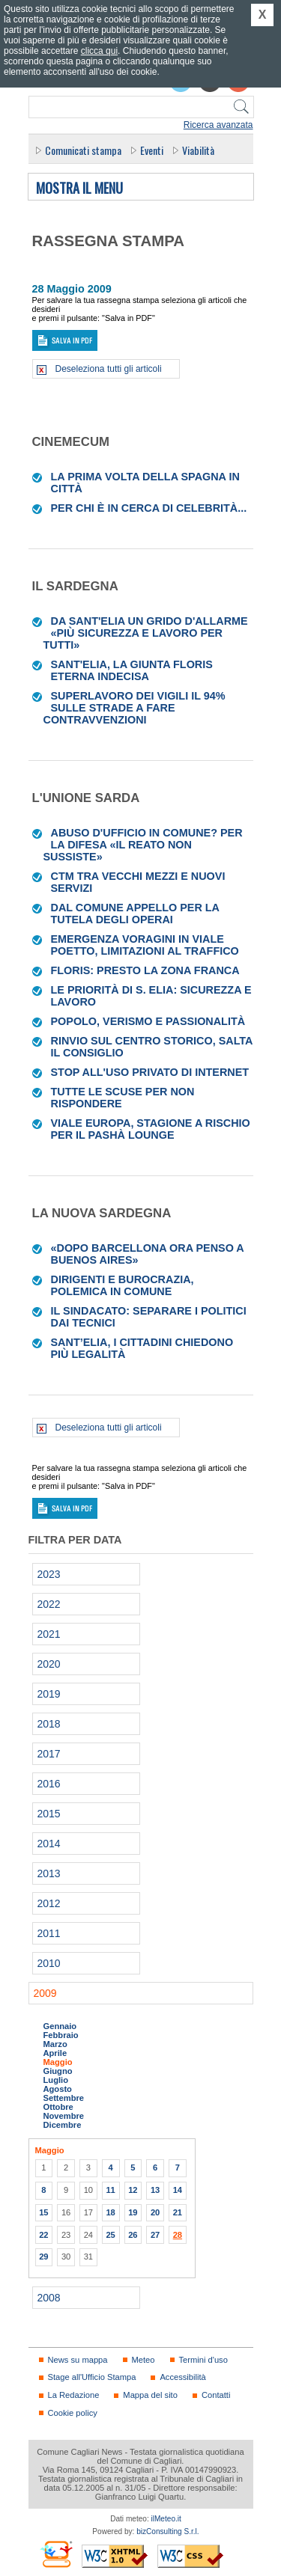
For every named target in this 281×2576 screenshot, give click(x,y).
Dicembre (62, 2124)
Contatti (216, 2394)
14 (177, 2189)
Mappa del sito (150, 2394)
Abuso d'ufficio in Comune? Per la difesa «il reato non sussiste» (143, 845)
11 (110, 2189)
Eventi (151, 150)
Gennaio (60, 2026)
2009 (45, 1993)
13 (155, 2189)
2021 (49, 1634)
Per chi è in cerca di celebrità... (149, 508)
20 (155, 2212)
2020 (49, 1664)
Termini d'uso (203, 2359)
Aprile (55, 2053)
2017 (49, 1754)
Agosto (57, 2088)
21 (177, 2212)
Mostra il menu (79, 188)
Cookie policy (72, 2412)
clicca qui (99, 51)
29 (43, 2256)
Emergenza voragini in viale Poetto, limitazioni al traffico (145, 945)
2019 (49, 1694)
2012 (49, 1903)
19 (132, 2212)
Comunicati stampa (83, 150)
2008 (49, 2298)
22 (43, 2234)
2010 (49, 1963)
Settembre (64, 2097)
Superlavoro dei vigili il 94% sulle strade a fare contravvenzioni (134, 708)
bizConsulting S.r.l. (167, 2531)
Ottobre (58, 2106)
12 (132, 2189)
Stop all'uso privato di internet (150, 1072)
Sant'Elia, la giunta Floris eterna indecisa (132, 670)
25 (110, 2234)
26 (132, 2234)
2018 (49, 1724)
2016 (49, 1784)
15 (43, 2212)
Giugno (58, 2070)
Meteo (143, 2359)
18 (110, 2212)
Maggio (58, 2062)
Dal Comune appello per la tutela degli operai (135, 914)
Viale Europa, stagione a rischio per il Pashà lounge (150, 1129)
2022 (49, 1604)
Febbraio (61, 2035)
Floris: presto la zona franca (145, 970)
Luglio (55, 2079)
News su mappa (78, 2359)
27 (155, 2234)
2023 (49, 1574)
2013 (49, 1873)
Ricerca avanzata (218, 125)
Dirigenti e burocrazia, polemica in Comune (122, 1285)
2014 (49, 1844)
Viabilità (198, 150)
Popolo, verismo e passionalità (148, 1021)
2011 (49, 1933)
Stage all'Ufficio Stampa (92, 2376)
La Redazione (74, 2394)
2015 (49, 1814)
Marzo (55, 2044)
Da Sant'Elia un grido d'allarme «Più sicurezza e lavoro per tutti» (145, 633)
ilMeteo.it (166, 2519)
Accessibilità (182, 2376)
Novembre (64, 2115)
